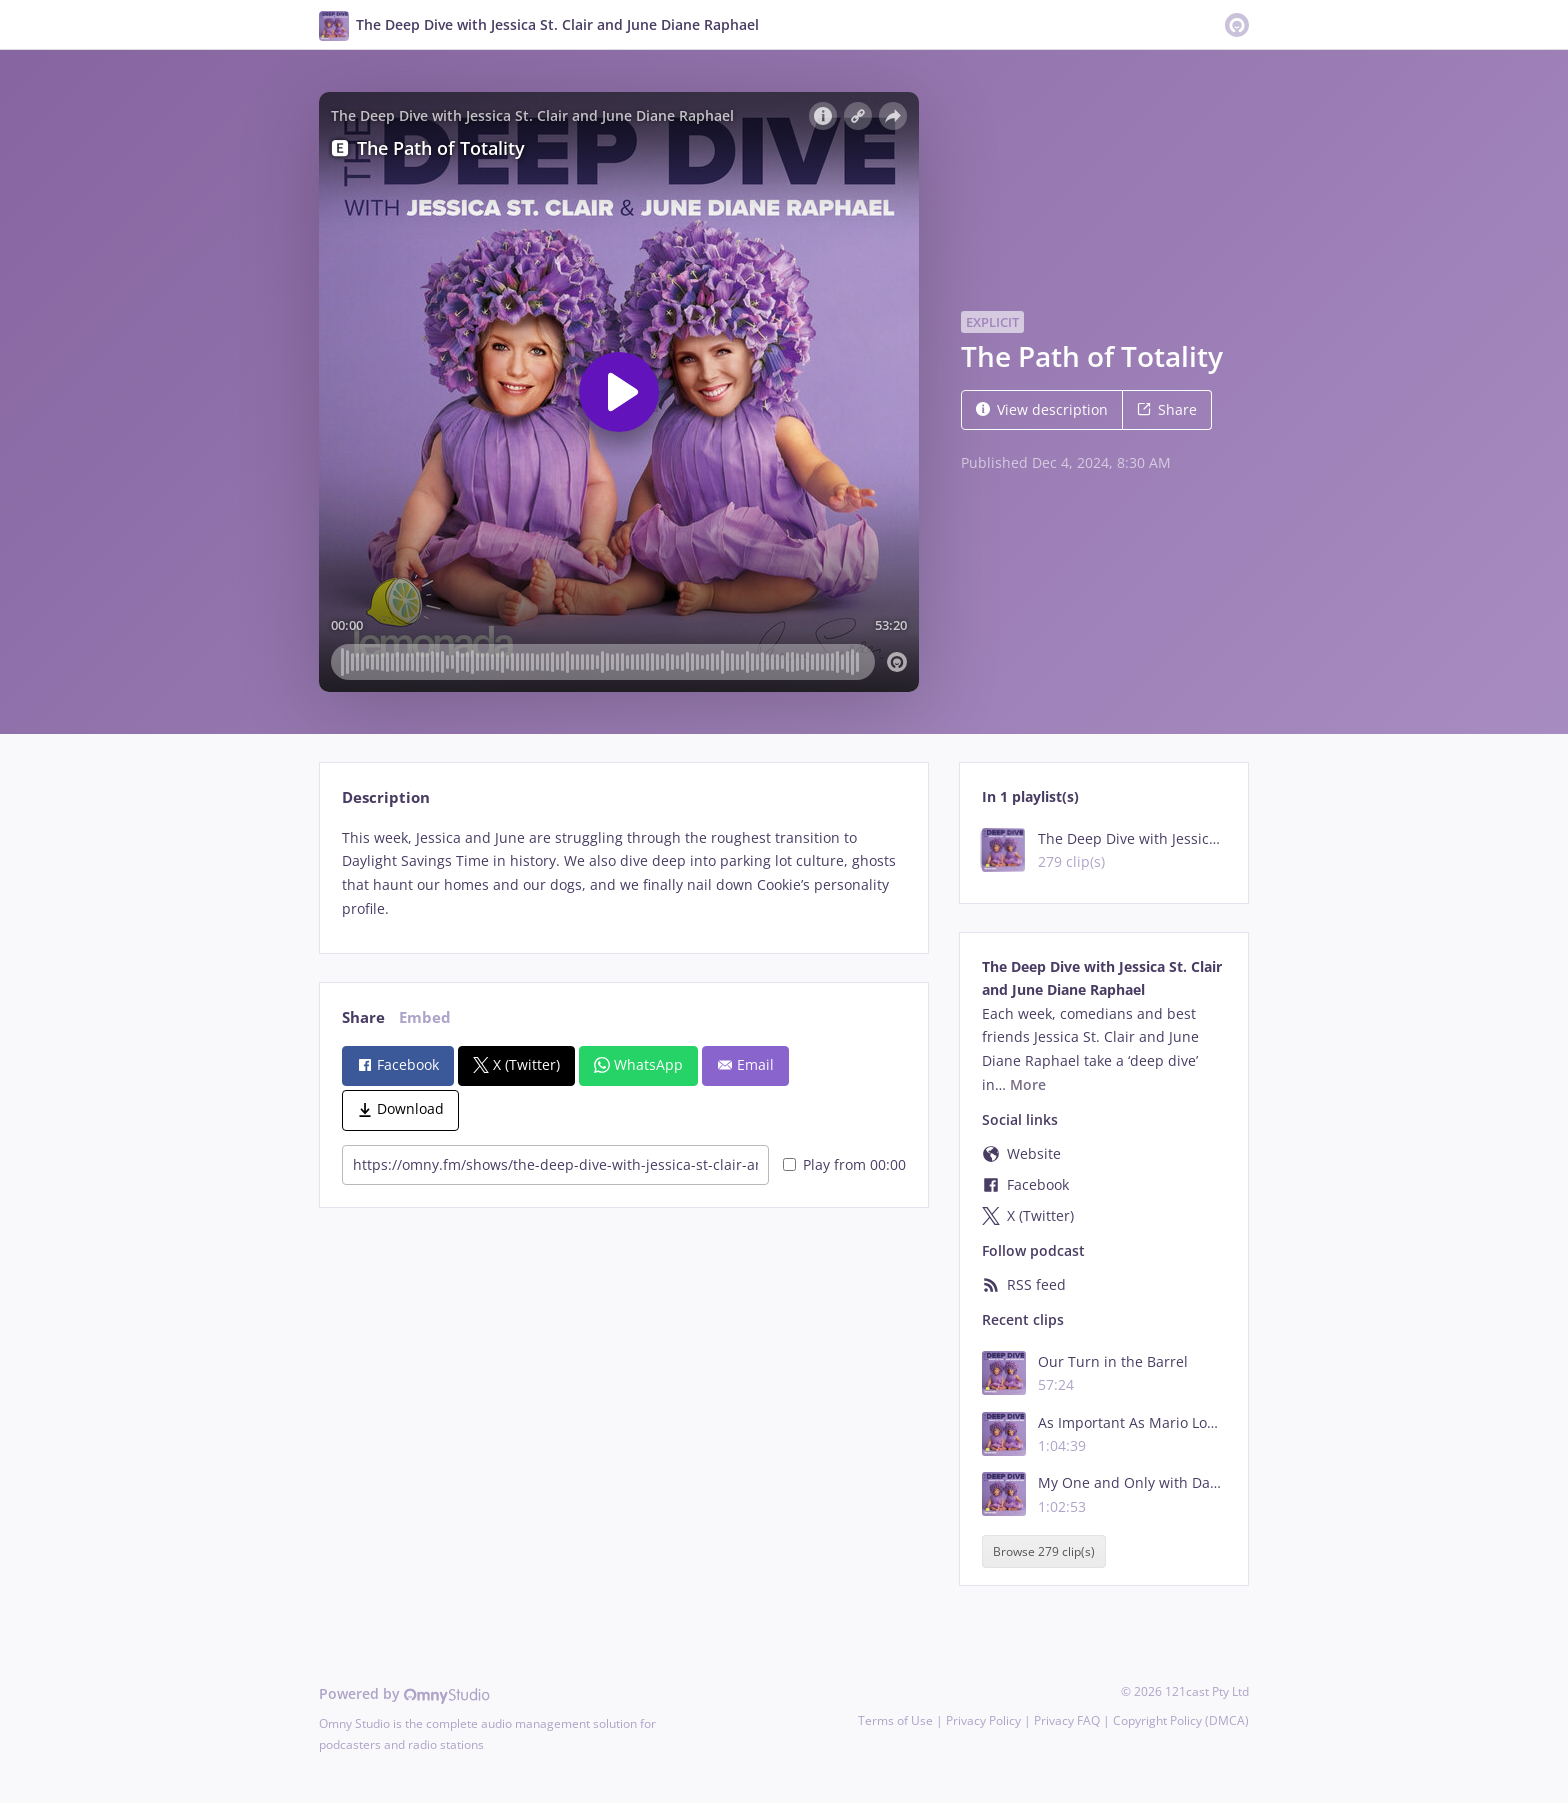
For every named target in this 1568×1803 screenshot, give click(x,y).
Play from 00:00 (844, 1164)
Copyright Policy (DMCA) (1181, 1720)
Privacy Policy (983, 1720)
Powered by (404, 1693)
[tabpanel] (623, 873)
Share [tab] (363, 1017)
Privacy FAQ (1067, 1720)
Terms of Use (895, 1720)
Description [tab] (386, 797)
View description (1042, 409)
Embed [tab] (425, 1017)
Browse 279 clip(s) (1044, 1551)
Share (1167, 409)
